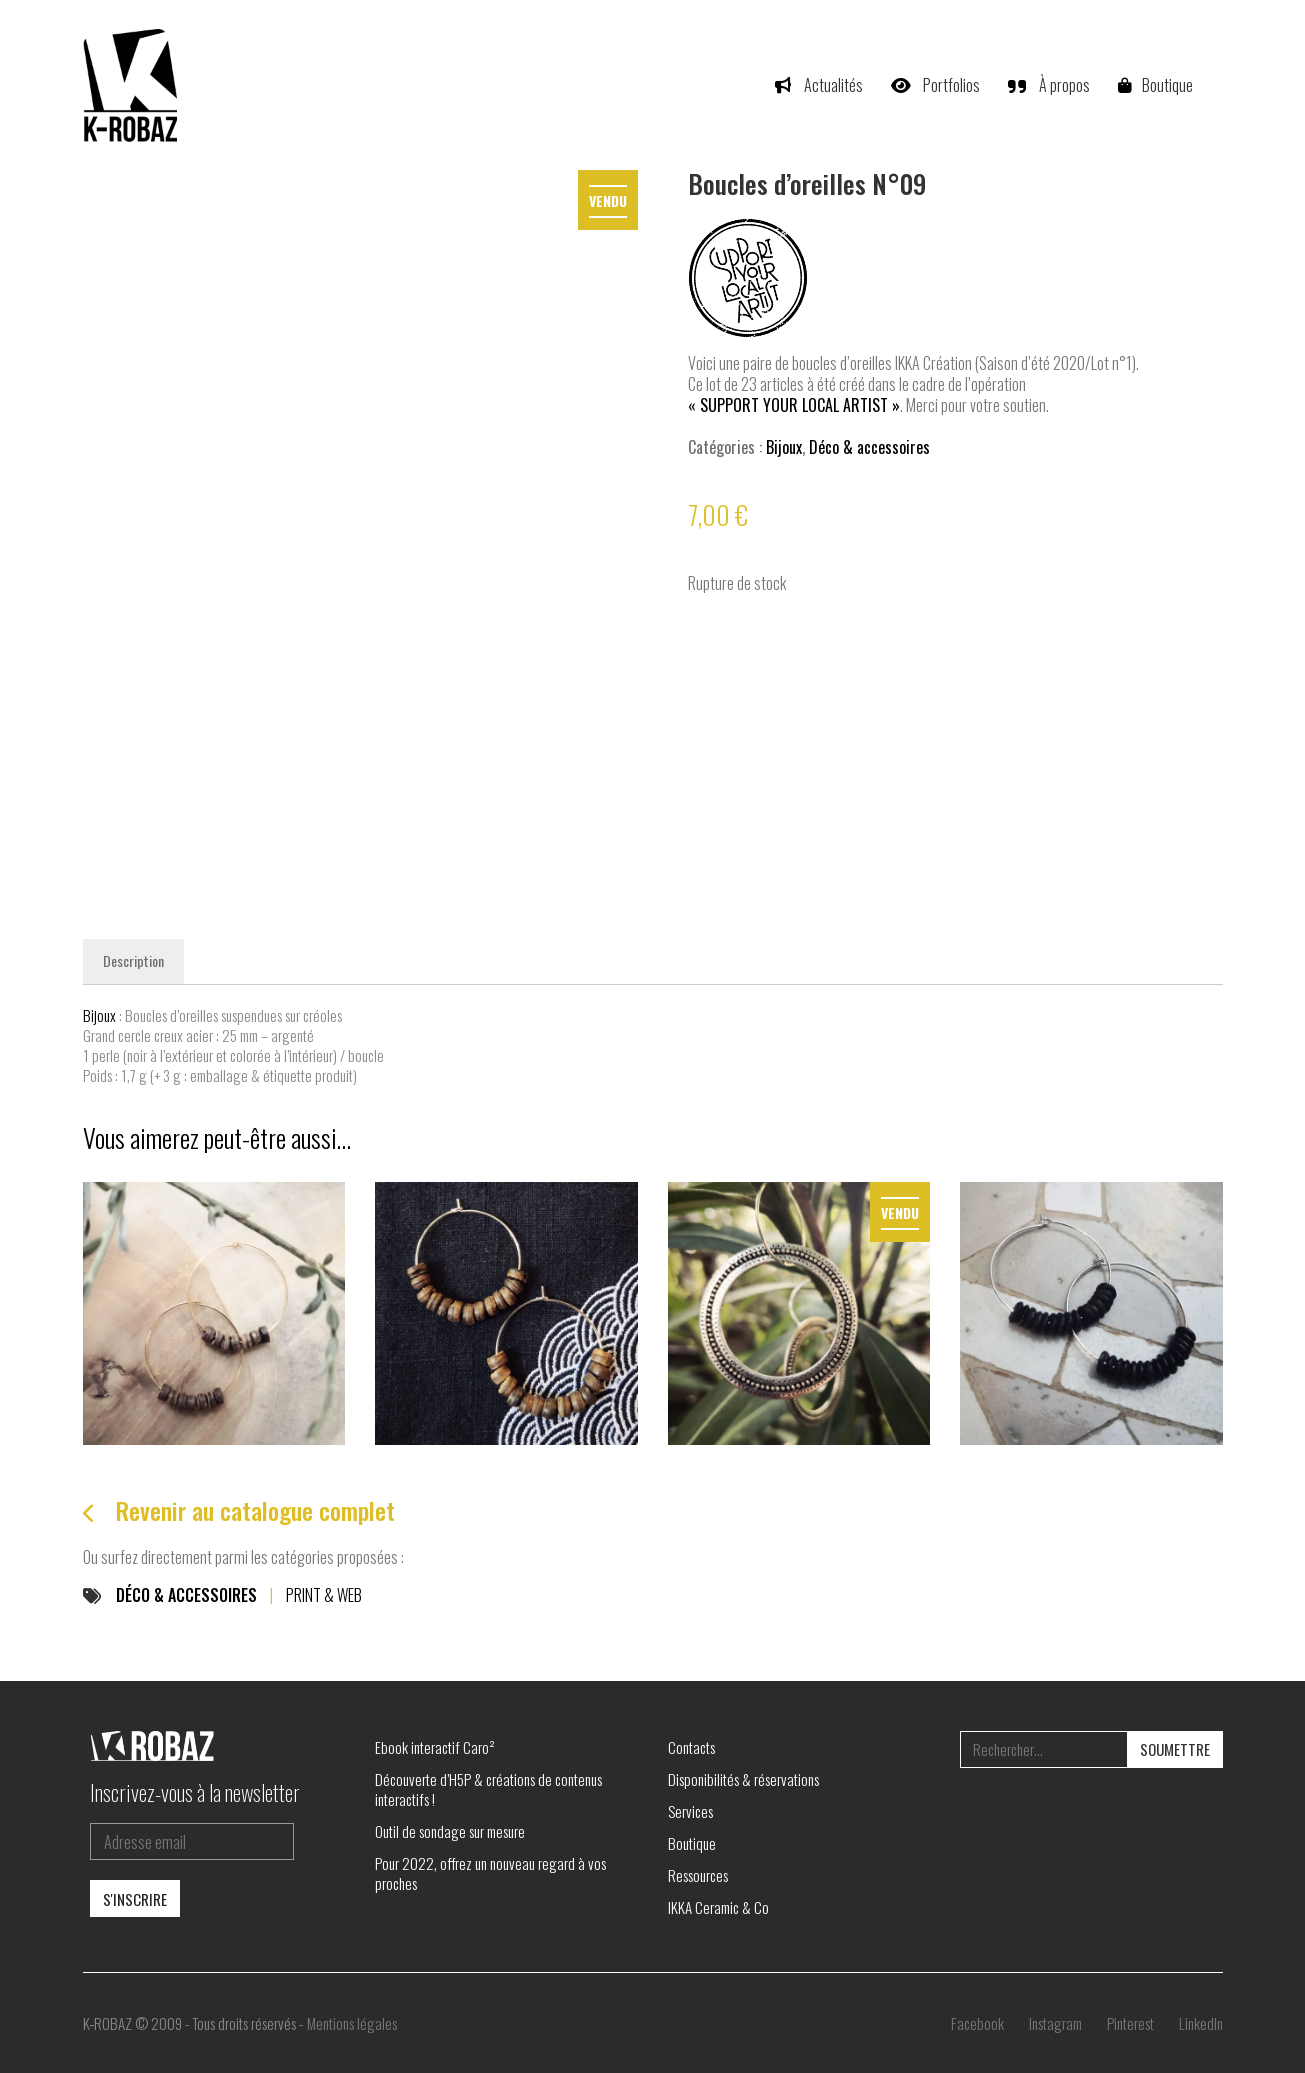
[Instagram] (1055, 2023)
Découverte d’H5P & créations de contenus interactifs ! (488, 1789)
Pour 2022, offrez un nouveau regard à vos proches (490, 1873)
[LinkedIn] (1201, 2023)
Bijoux (784, 447)
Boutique (692, 1843)
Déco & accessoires (869, 447)
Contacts (691, 1747)
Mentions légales (352, 2023)
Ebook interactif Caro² (435, 1747)
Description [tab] (133, 960)
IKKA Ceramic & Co (718, 1907)
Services (690, 1811)
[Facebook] (977, 2023)
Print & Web (324, 1595)
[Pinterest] (1130, 2023)
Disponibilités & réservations (743, 1779)
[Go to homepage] (133, 85)
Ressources (698, 1875)
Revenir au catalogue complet (239, 1511)
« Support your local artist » (794, 405)
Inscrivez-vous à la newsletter (195, 1792)
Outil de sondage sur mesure (450, 1831)
